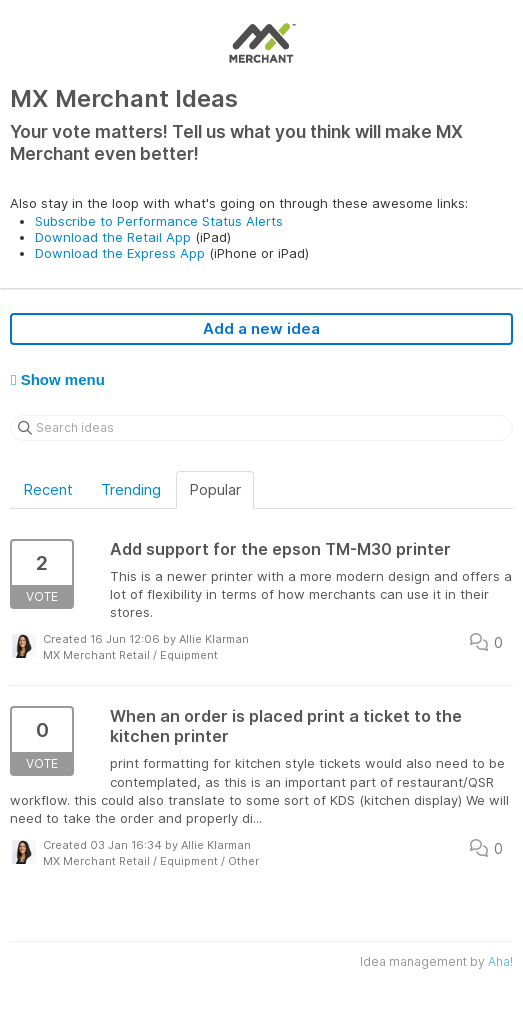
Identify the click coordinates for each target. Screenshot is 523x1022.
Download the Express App (120, 253)
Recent (48, 489)
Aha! (500, 961)
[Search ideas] (261, 428)
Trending (131, 489)
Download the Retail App (113, 237)
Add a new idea (261, 328)
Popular (215, 489)
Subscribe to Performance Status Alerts (159, 221)
